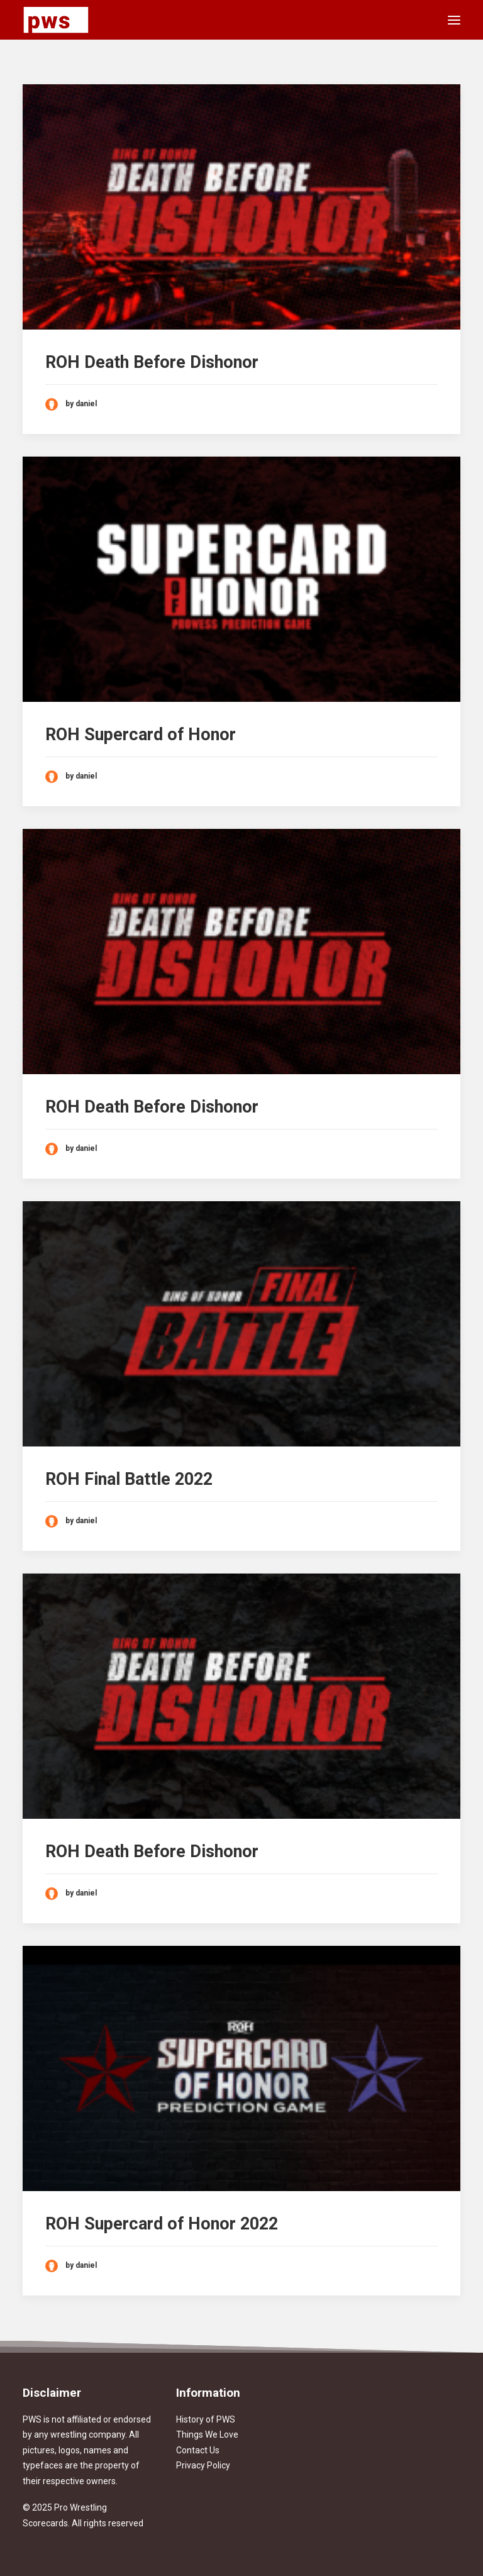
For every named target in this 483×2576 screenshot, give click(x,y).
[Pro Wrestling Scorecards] (56, 20)
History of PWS (205, 2419)
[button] (454, 20)
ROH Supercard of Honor (140, 734)
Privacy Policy (203, 2465)
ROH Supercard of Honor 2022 (161, 2224)
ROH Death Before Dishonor (151, 362)
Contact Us (197, 2450)
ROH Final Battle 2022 (129, 1479)
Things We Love (207, 2434)
